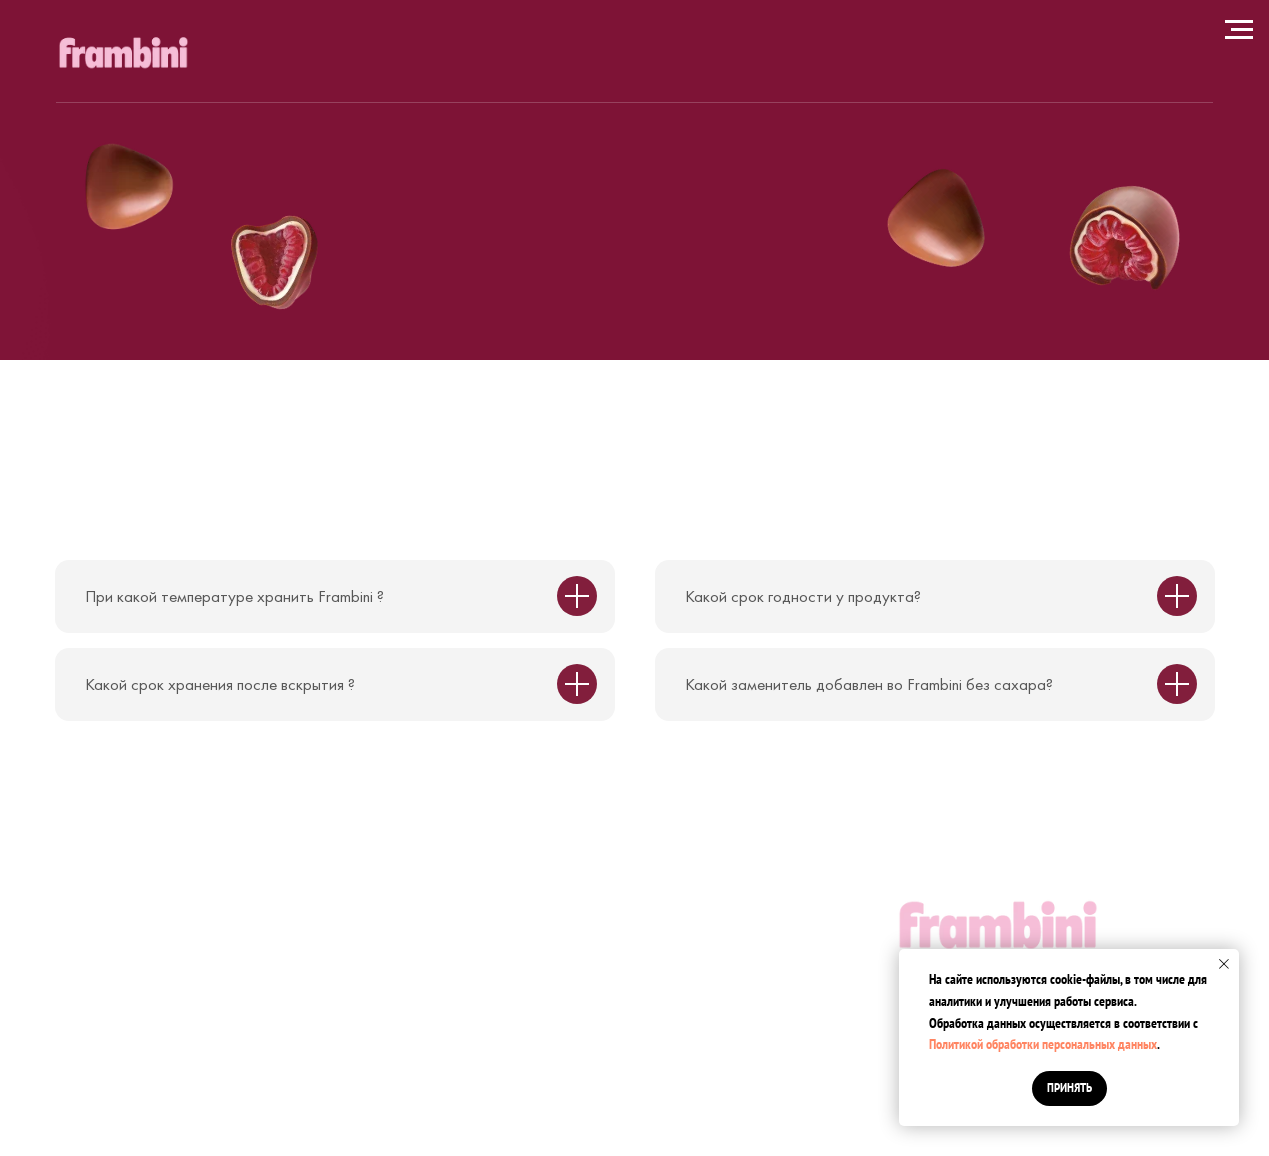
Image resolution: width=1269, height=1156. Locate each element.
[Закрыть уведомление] (1224, 964)
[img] (123, 54)
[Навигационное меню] (1239, 30)
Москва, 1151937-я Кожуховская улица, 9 (229, 880)
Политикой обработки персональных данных (1043, 1044)
